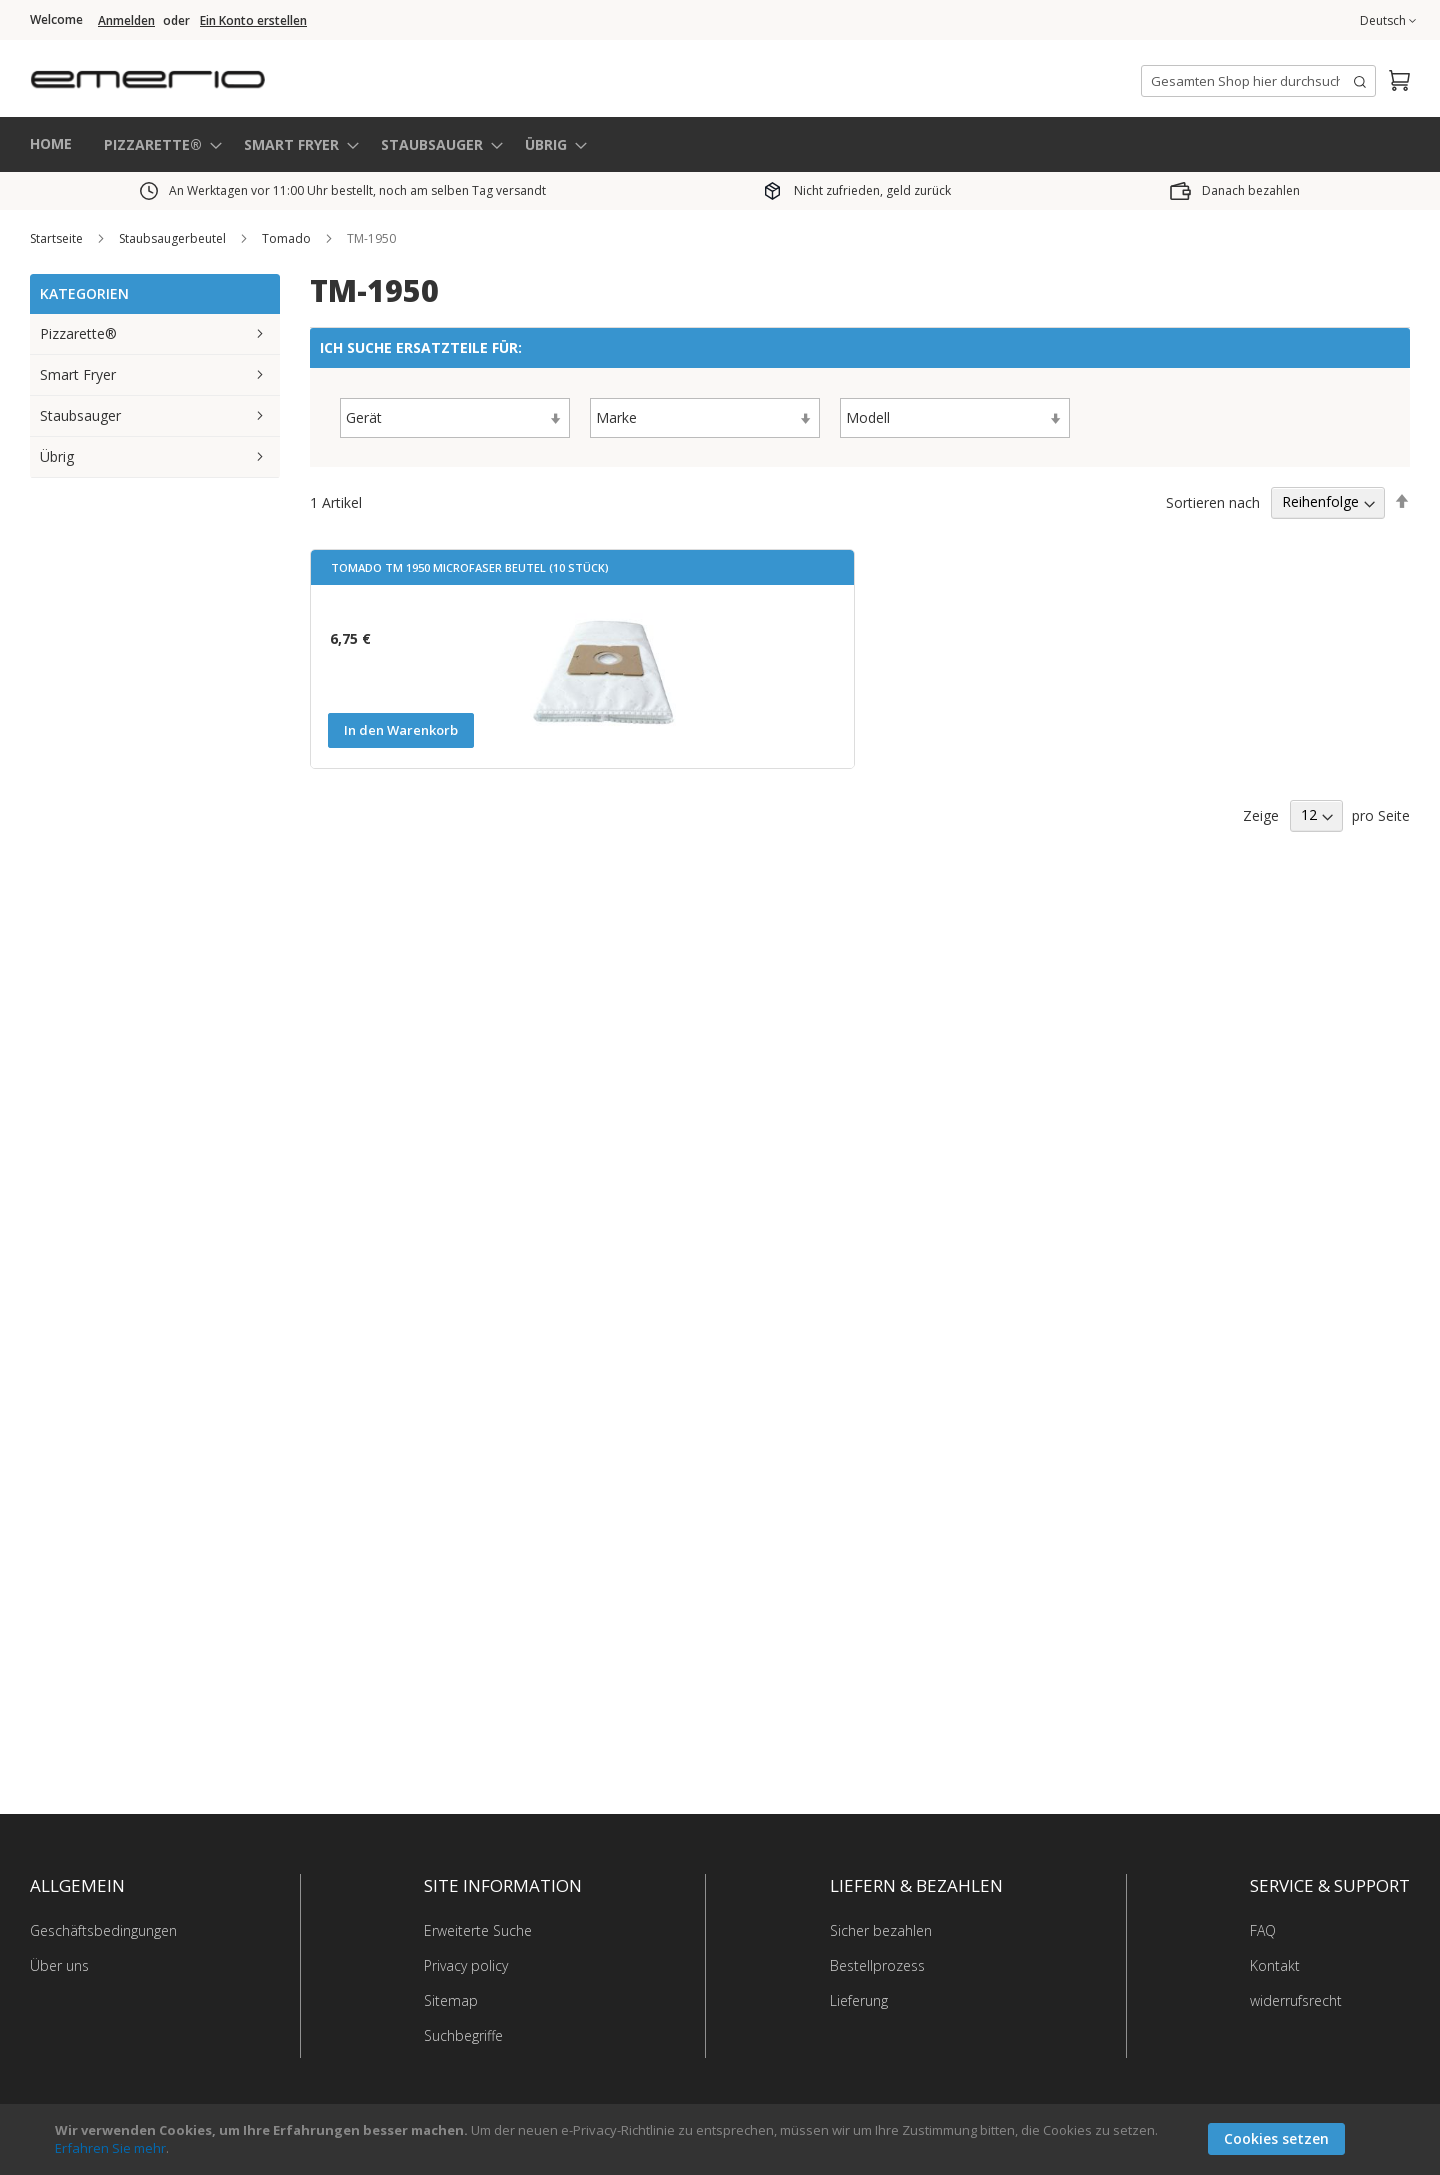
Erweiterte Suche (478, 1930)
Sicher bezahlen (881, 1930)
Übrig (57, 456)
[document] (722, 2139)
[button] (1388, 21)
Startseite (58, 238)
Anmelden (126, 21)
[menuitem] (157, 144)
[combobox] (1258, 81)
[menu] (720, 144)
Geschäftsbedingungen (103, 1930)
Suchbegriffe (463, 2035)
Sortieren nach (1213, 501)
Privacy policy (466, 1965)
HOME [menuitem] (51, 143)
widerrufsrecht (1296, 2000)
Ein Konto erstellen (253, 21)
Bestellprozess (877, 1965)
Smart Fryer (78, 374)
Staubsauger (80, 415)
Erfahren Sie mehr (110, 2148)
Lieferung (859, 2000)
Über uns (59, 1965)
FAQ (1263, 1930)
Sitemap (451, 2000)
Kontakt (1275, 1965)
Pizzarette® (78, 333)
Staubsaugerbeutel (174, 238)
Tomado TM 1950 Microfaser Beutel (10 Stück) (470, 567)
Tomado (288, 238)
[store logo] (230, 74)
